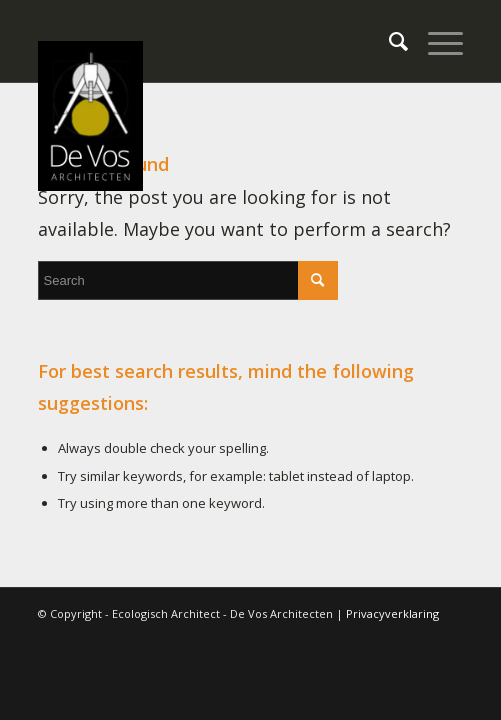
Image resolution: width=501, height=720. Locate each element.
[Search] (388, 41)
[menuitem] (388, 41)
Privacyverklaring (392, 613)
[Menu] (435, 41)
